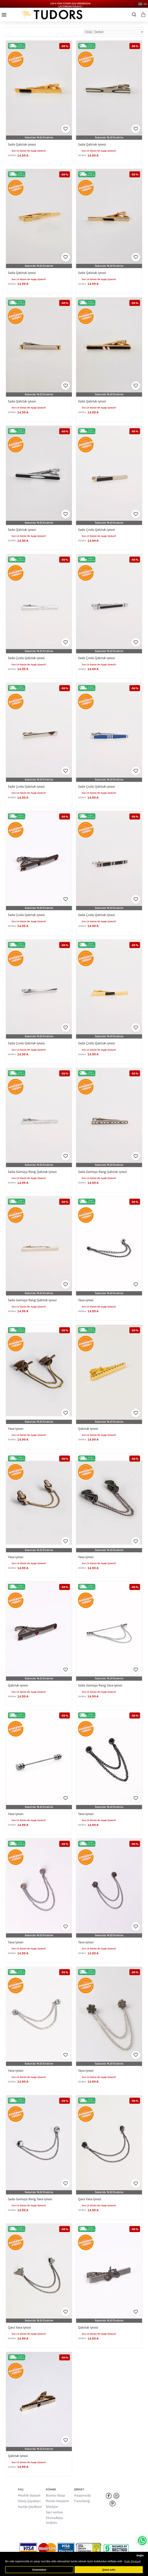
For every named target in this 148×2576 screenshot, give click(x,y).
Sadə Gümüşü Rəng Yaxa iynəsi (100, 1685)
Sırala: (89, 31)
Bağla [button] (140, 2555)
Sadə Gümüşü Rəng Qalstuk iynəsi (32, 1171)
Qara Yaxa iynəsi (89, 2199)
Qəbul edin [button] (108, 2569)
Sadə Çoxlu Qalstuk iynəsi (96, 529)
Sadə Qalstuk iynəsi (22, 144)
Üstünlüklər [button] (39, 2569)
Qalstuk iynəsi (88, 1428)
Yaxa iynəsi (85, 1300)
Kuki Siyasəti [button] (132, 2561)
